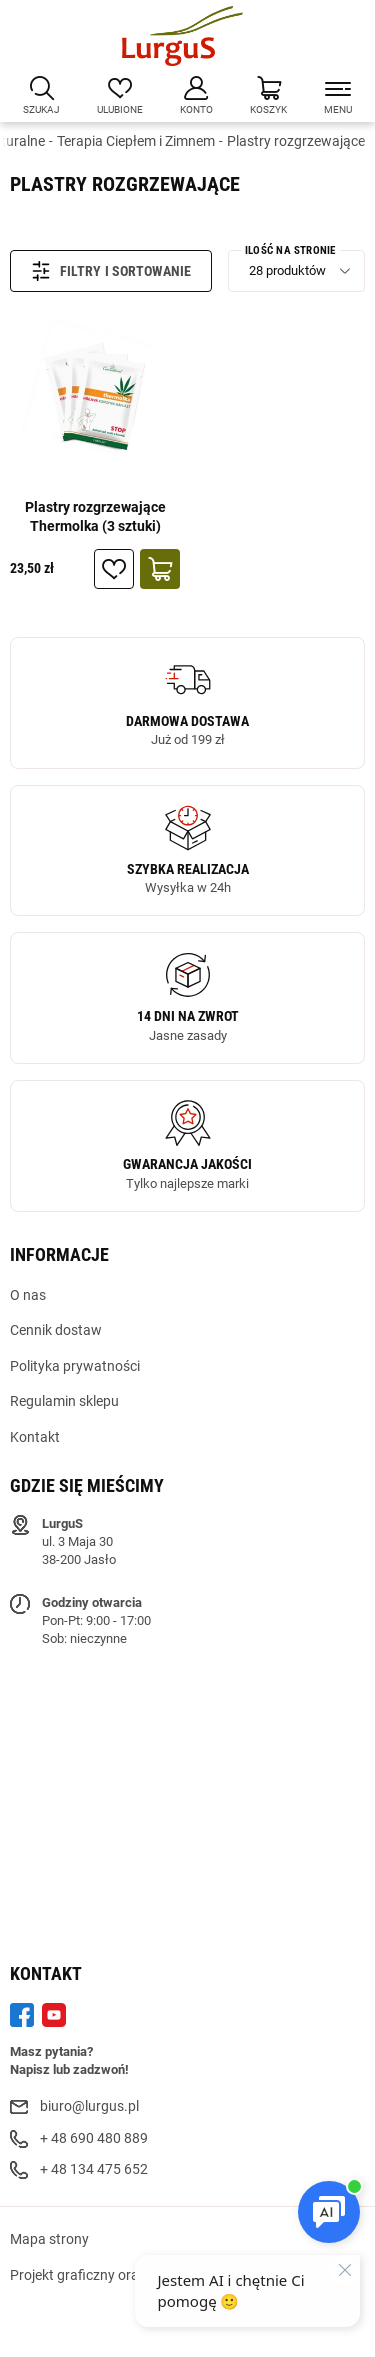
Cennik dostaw (56, 1330)
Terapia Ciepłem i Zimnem (136, 141)
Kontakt (35, 1437)
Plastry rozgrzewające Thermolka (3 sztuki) (95, 517)
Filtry (66, 271)
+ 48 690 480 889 (94, 2138)
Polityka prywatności (75, 1366)
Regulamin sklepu (64, 1401)
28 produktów (287, 270)
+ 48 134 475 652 (94, 2169)
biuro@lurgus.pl (89, 2106)
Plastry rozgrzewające (296, 141)
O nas (28, 1295)
